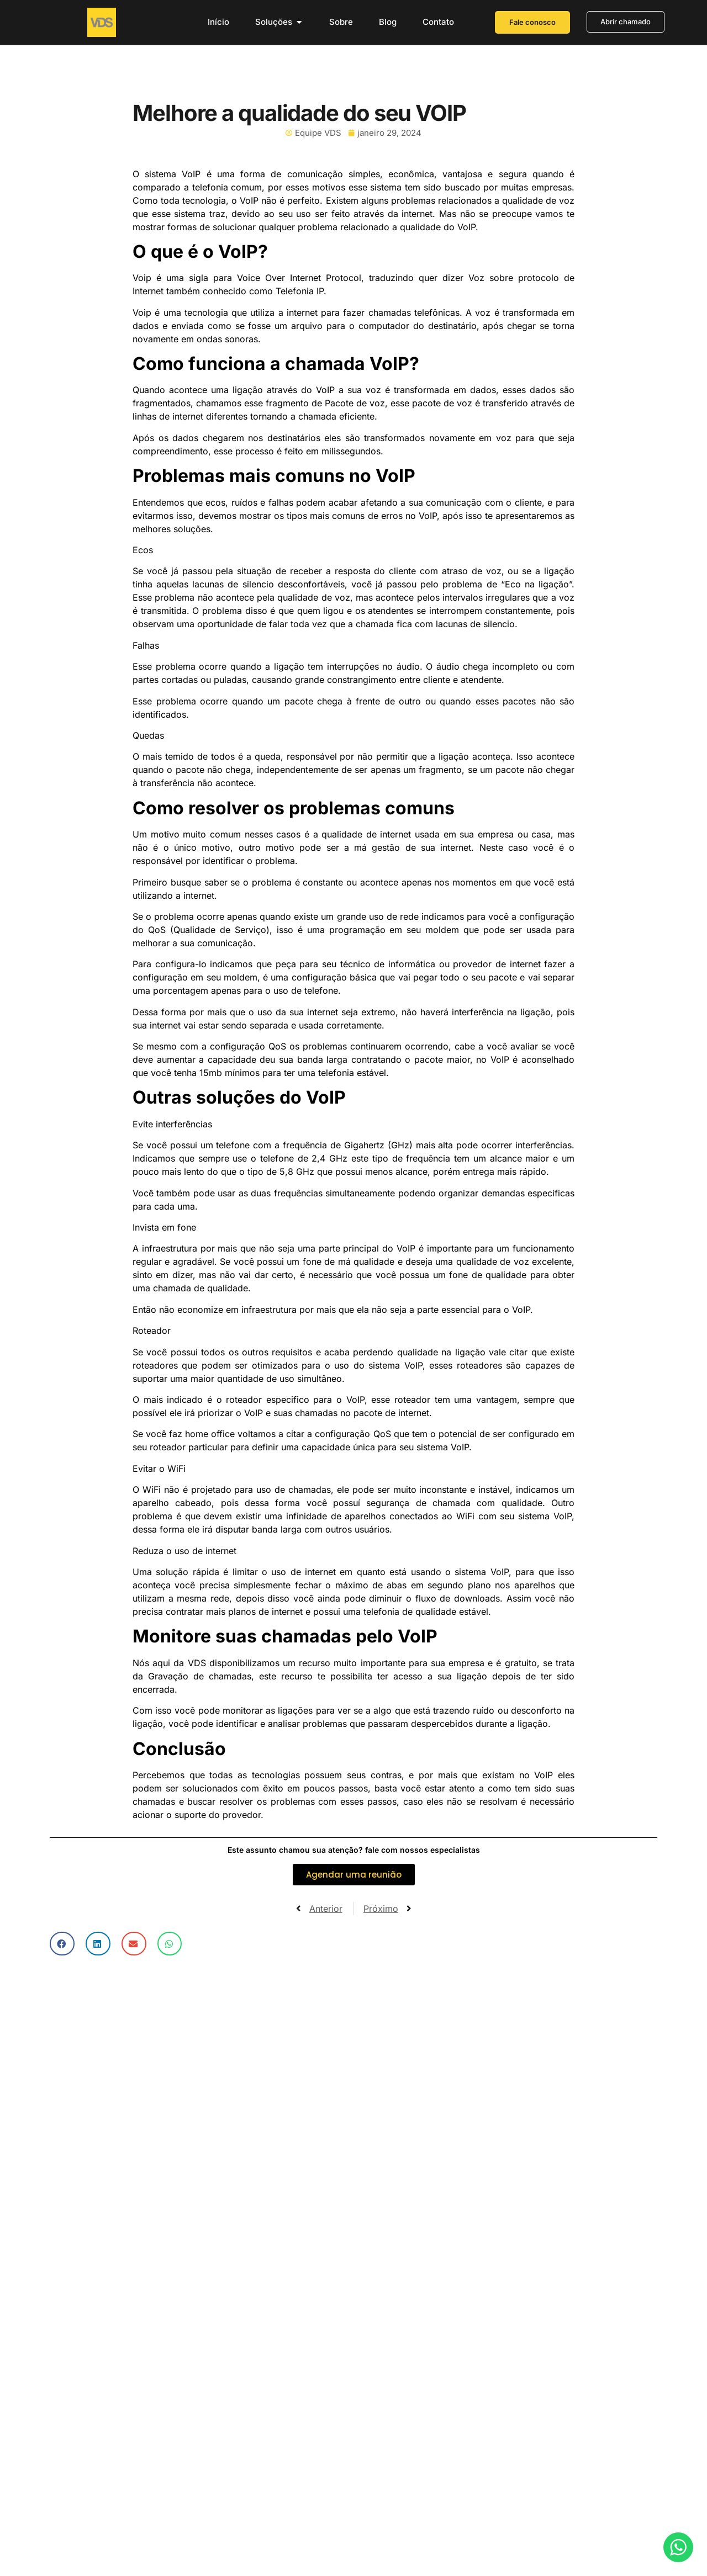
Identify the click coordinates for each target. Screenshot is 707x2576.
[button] (62, 1943)
